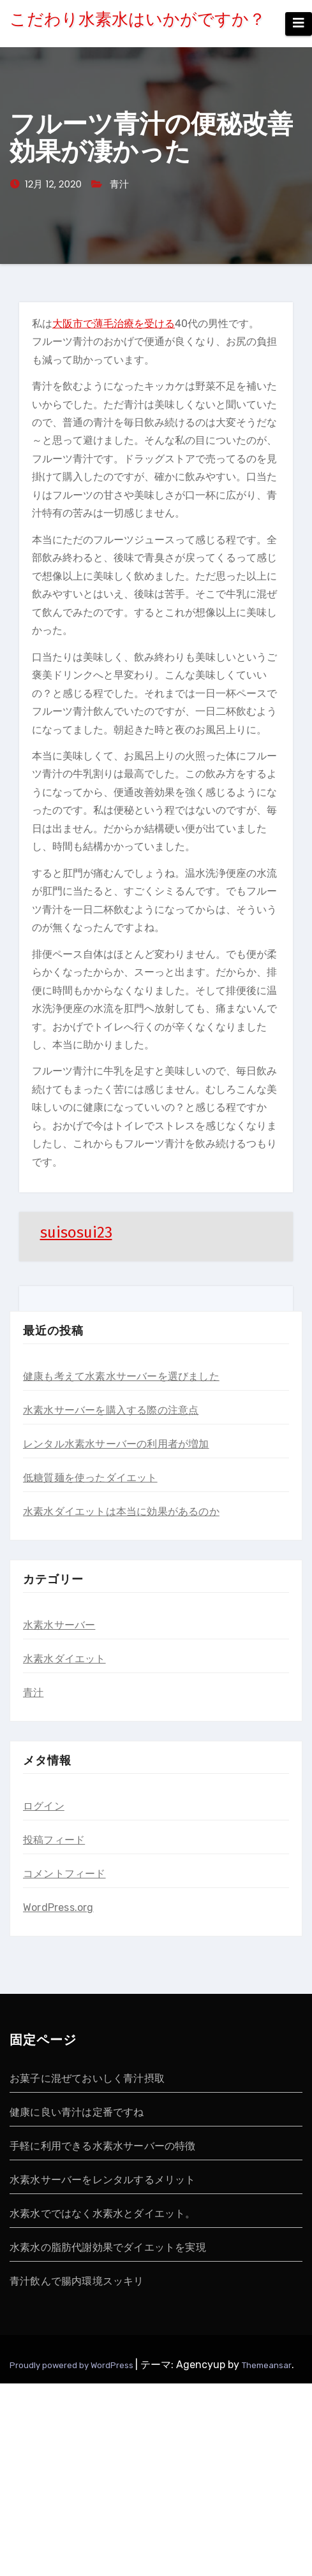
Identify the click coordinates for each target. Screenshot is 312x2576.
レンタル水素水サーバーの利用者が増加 (116, 1444)
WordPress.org (58, 1907)
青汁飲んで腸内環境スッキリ (77, 2281)
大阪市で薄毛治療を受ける (113, 324)
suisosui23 (76, 1232)
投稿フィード (54, 1840)
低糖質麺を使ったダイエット (90, 1478)
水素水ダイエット (64, 1659)
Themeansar (267, 2365)
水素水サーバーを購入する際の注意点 (110, 1410)
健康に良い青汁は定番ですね (77, 2112)
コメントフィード (64, 1874)
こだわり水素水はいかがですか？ (137, 19)
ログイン (43, 1806)
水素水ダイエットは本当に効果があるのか (121, 1511)
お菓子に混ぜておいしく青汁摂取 (87, 2078)
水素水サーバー (59, 1625)
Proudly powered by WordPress (72, 2365)
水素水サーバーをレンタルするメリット (103, 2180)
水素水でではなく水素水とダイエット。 (103, 2213)
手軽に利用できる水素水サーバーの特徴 (103, 2146)
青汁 (119, 184)
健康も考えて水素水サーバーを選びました (121, 1376)
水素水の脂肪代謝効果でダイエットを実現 (108, 2247)
